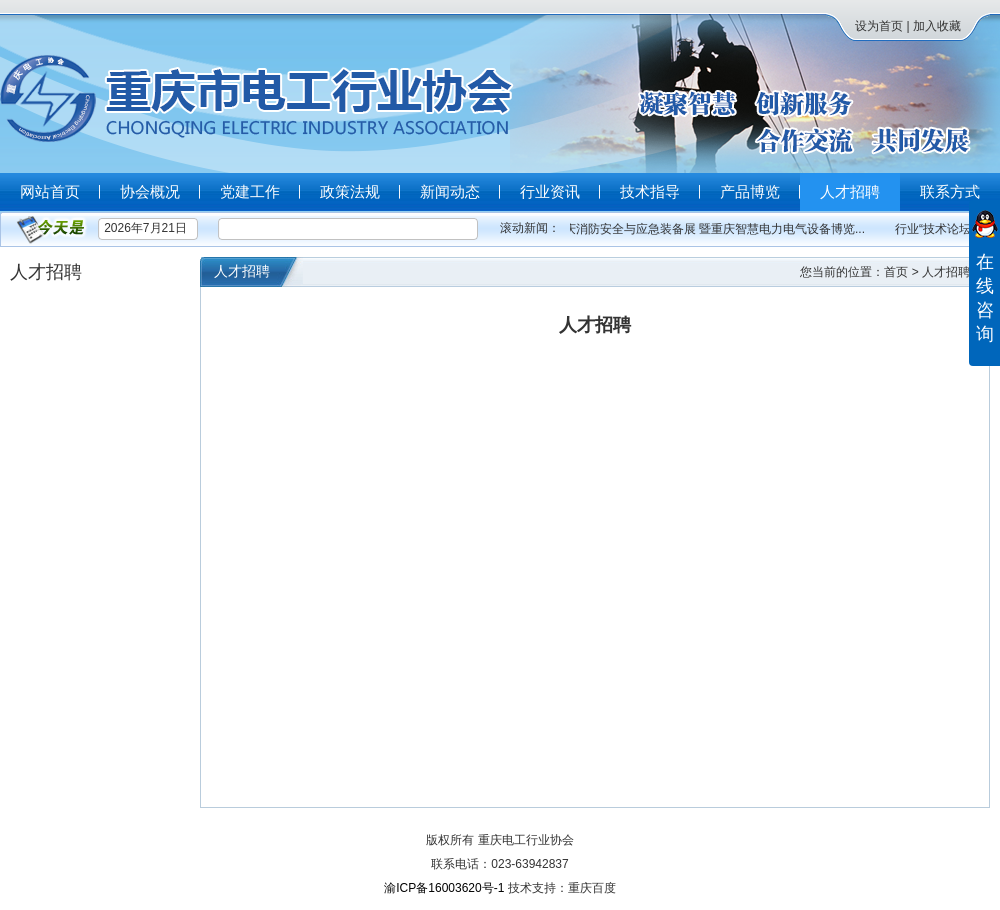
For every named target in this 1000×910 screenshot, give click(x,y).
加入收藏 (937, 26)
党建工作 (250, 192)
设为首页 (879, 26)
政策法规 (350, 192)
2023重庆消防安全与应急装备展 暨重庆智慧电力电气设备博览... (698, 229)
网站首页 (50, 192)
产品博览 (750, 192)
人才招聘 (850, 192)
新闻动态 (450, 192)
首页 (896, 272)
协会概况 (150, 192)
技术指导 (650, 192)
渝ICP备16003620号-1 (444, 888)
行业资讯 (550, 192)
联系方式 (950, 192)
